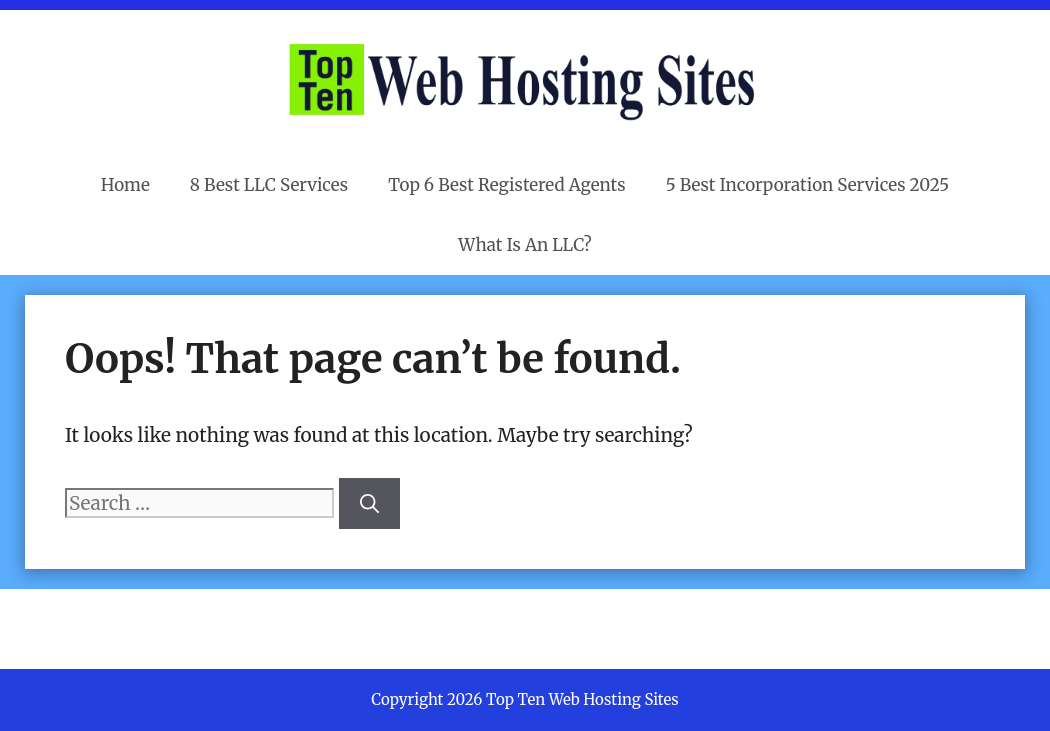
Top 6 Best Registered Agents (507, 185)
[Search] (369, 503)
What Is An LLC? (524, 245)
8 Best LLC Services (269, 185)
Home (125, 185)
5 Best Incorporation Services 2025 (807, 185)
